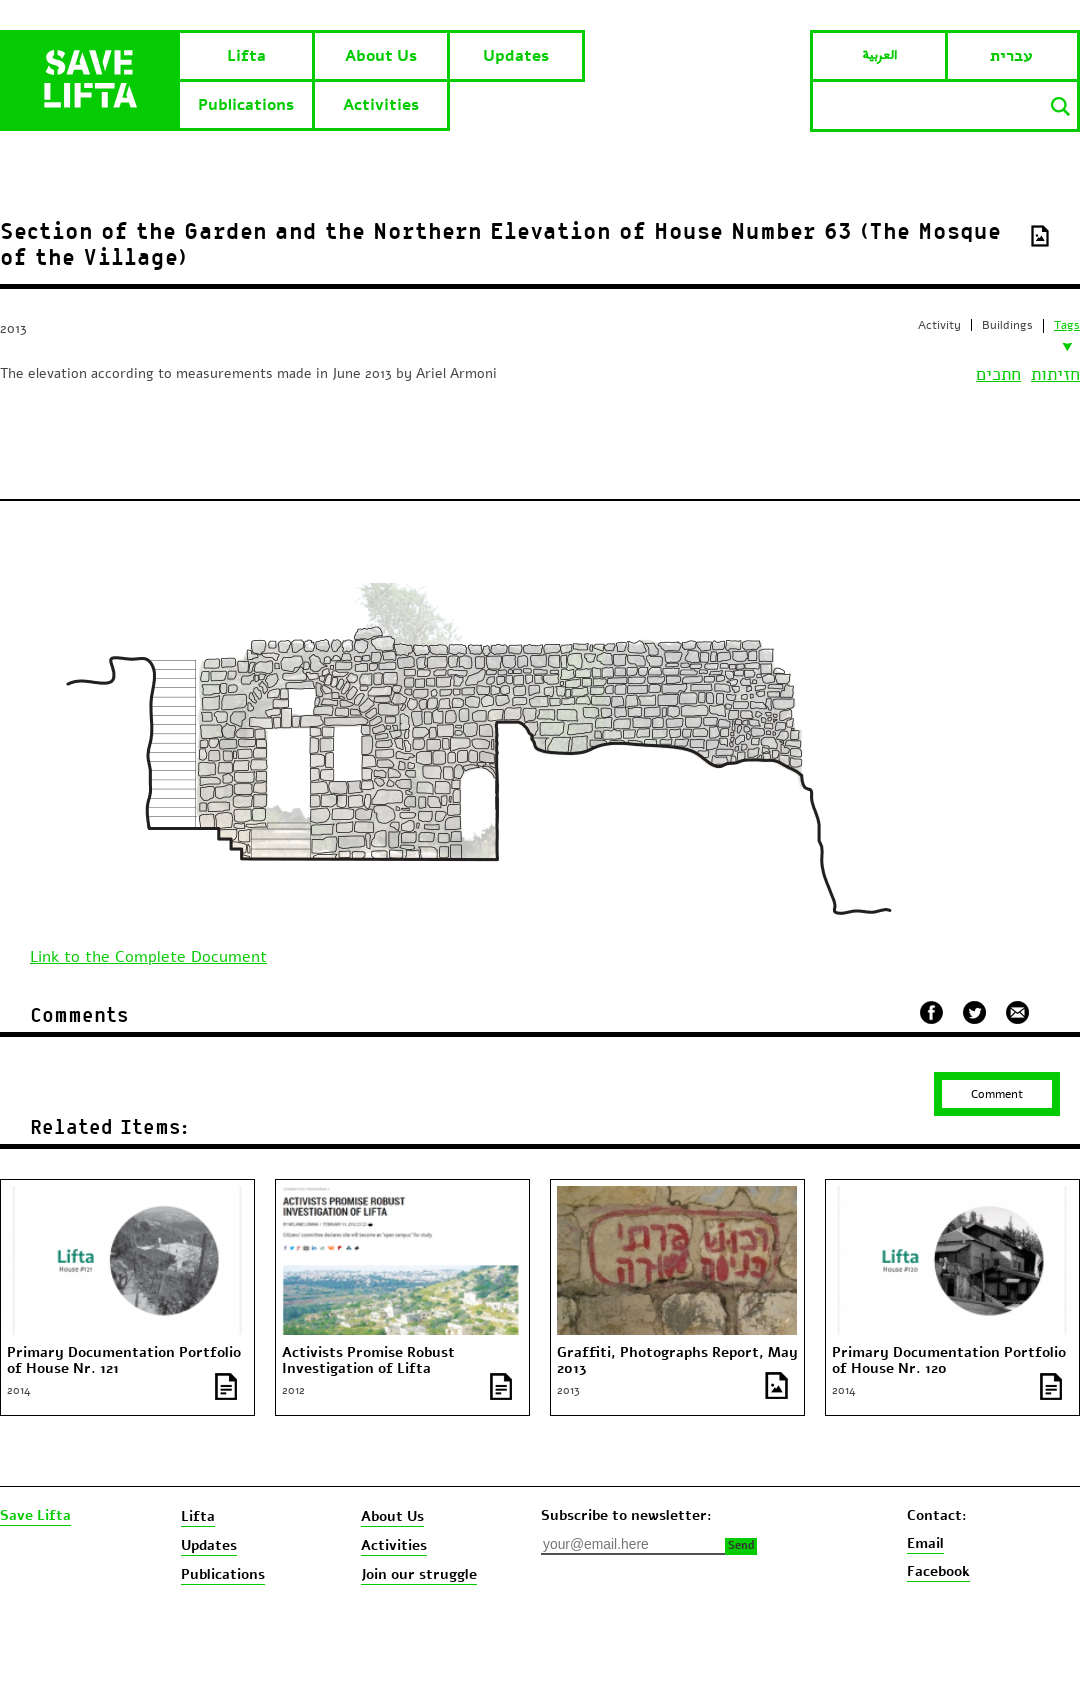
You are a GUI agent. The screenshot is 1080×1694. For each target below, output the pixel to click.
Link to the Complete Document (148, 957)
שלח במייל (1018, 1010)
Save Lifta (35, 1516)
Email (925, 1543)
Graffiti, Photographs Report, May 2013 (677, 1361)
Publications (246, 105)
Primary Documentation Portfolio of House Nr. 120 (949, 1361)
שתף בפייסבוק (931, 1012)
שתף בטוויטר (974, 1013)
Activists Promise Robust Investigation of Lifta (368, 1361)
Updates (516, 56)
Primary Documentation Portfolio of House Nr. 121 (124, 1361)
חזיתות (1055, 374)
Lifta (246, 56)
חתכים (998, 374)
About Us (381, 56)
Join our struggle (419, 1574)
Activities (381, 105)
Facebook (938, 1571)
